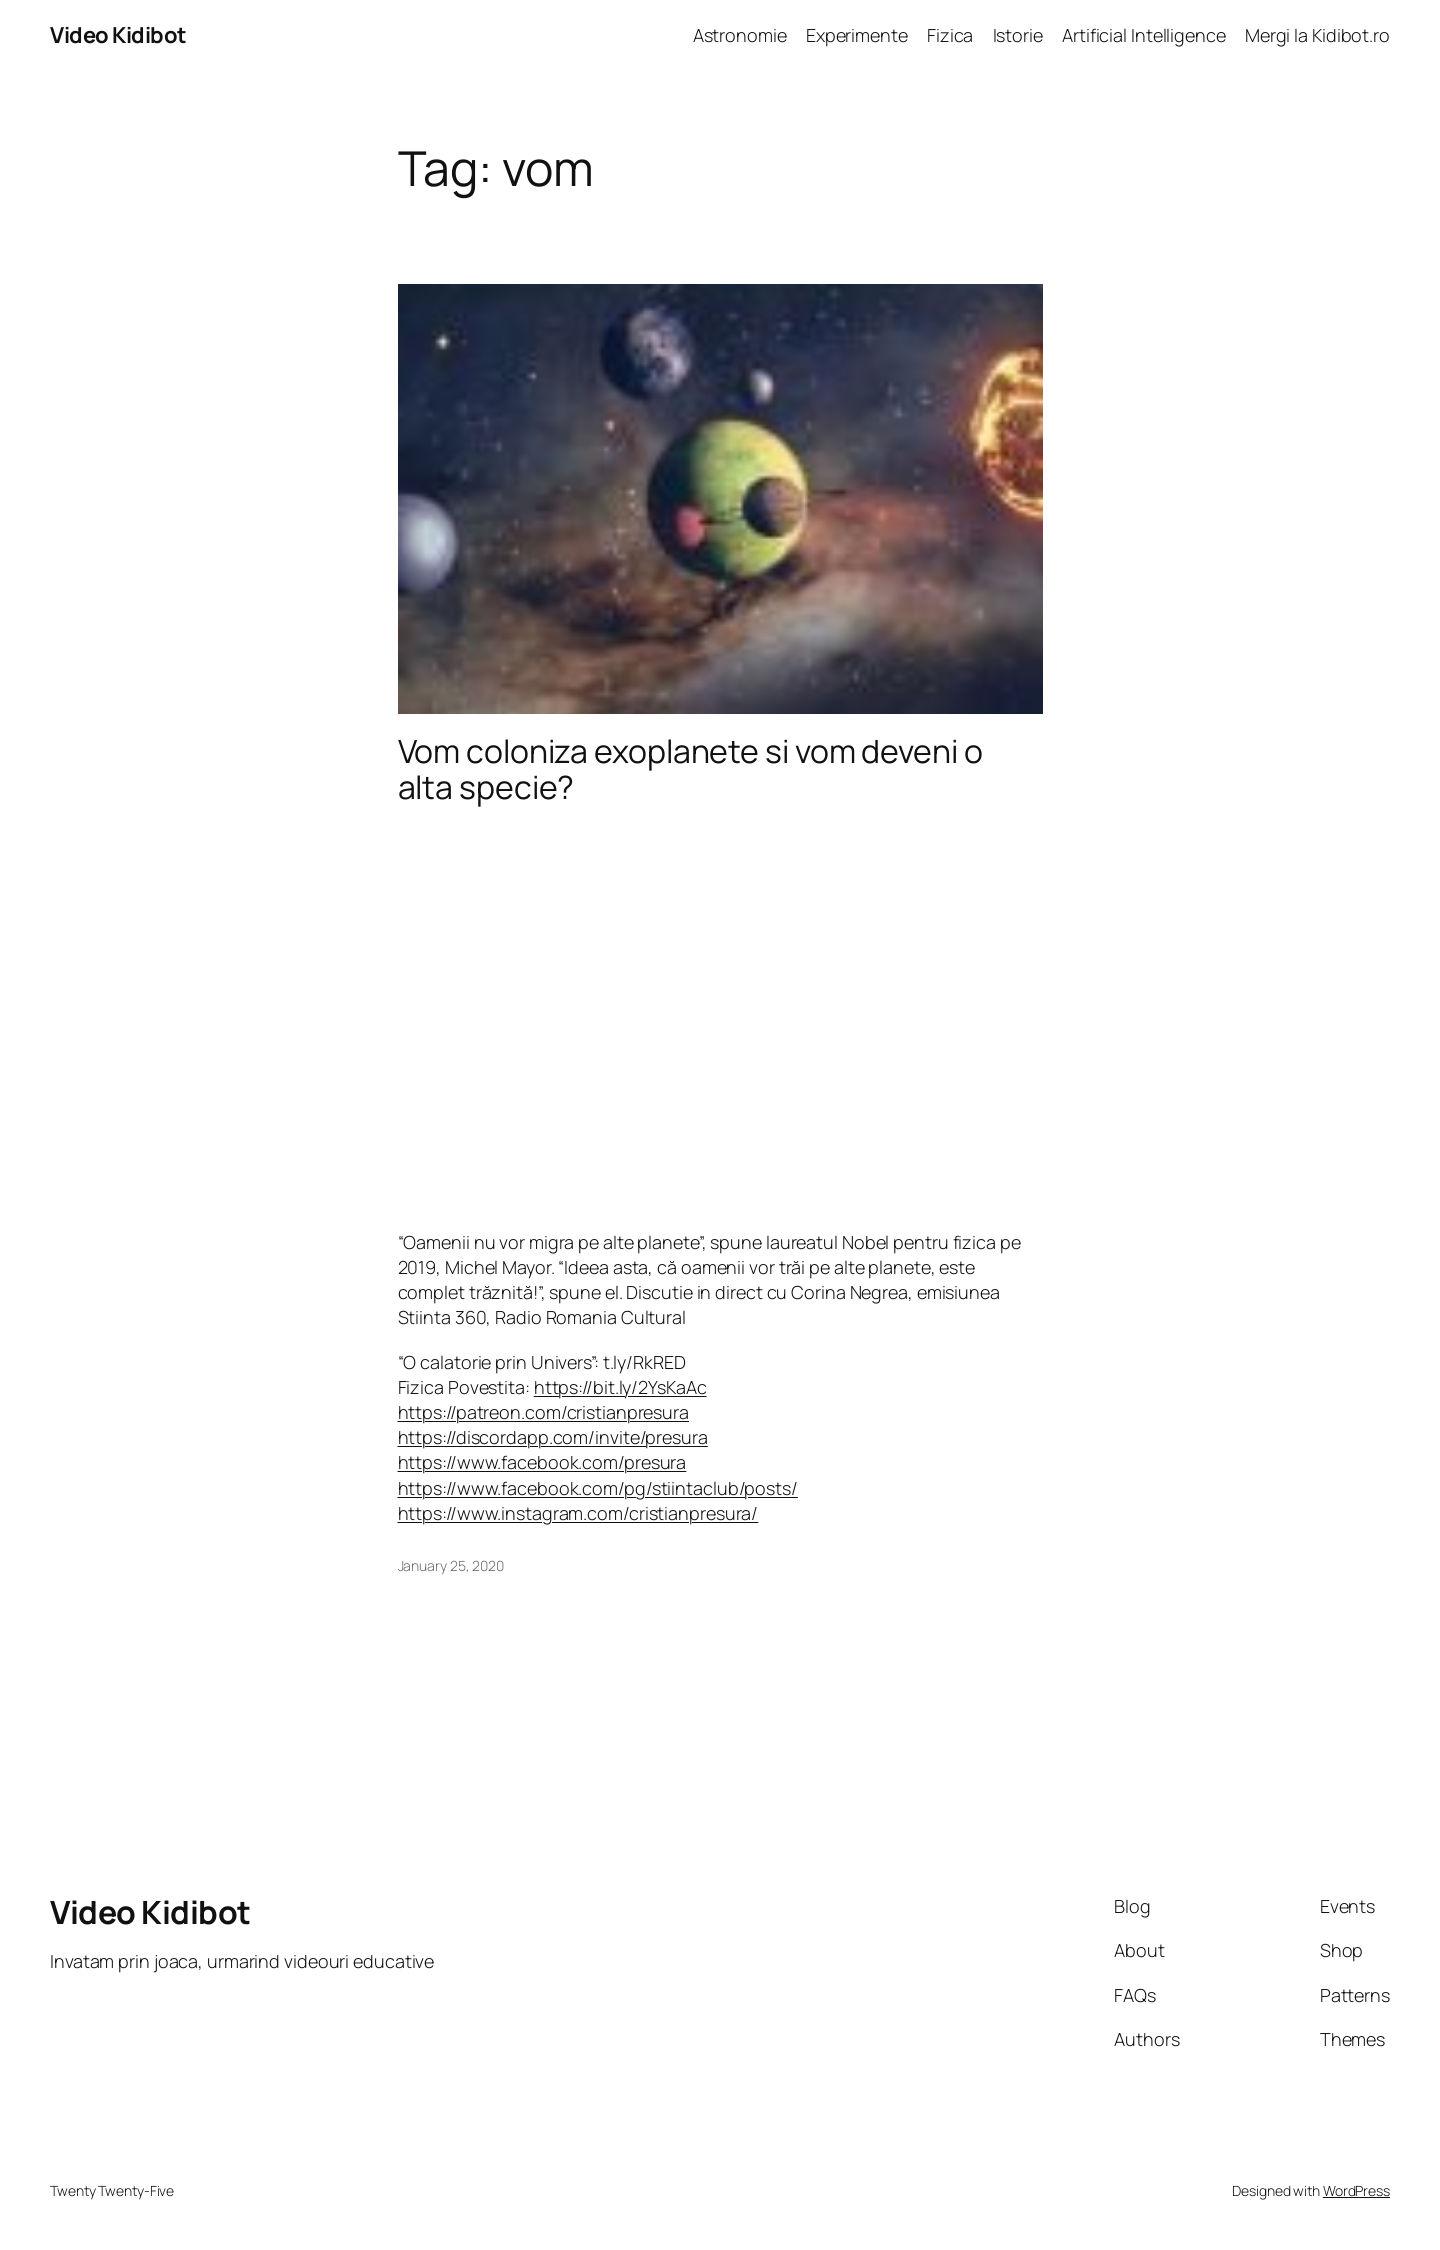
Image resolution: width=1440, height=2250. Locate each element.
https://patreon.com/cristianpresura (544, 1412)
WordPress (1356, 2190)
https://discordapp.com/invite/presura (553, 1437)
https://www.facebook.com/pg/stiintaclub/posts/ (598, 1488)
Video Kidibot (118, 35)
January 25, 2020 (451, 1565)
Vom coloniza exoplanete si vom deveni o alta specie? (690, 769)
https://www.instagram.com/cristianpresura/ (578, 1513)
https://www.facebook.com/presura (542, 1462)
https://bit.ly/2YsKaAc (620, 1387)
